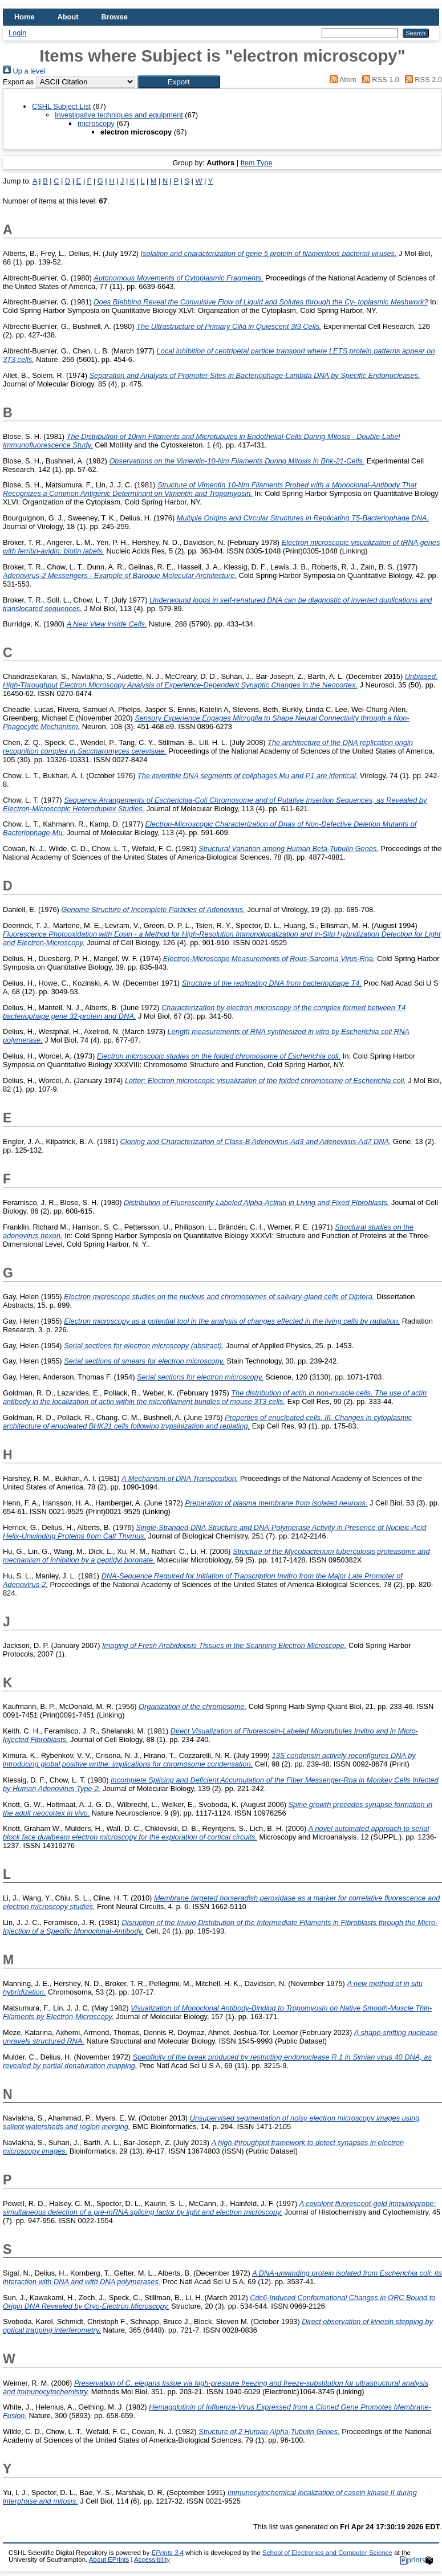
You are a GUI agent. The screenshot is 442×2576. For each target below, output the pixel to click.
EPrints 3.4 (167, 2552)
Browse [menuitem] (115, 17)
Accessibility (152, 2559)
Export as (18, 82)
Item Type (257, 162)
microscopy (96, 123)
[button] (178, 81)
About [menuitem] (68, 17)
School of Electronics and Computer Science (327, 2552)
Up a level (24, 71)
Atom (341, 79)
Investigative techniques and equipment (119, 115)
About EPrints (109, 2559)
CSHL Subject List (61, 106)
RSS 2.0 (421, 79)
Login (17, 33)
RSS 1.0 (378, 79)
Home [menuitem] (24, 17)
